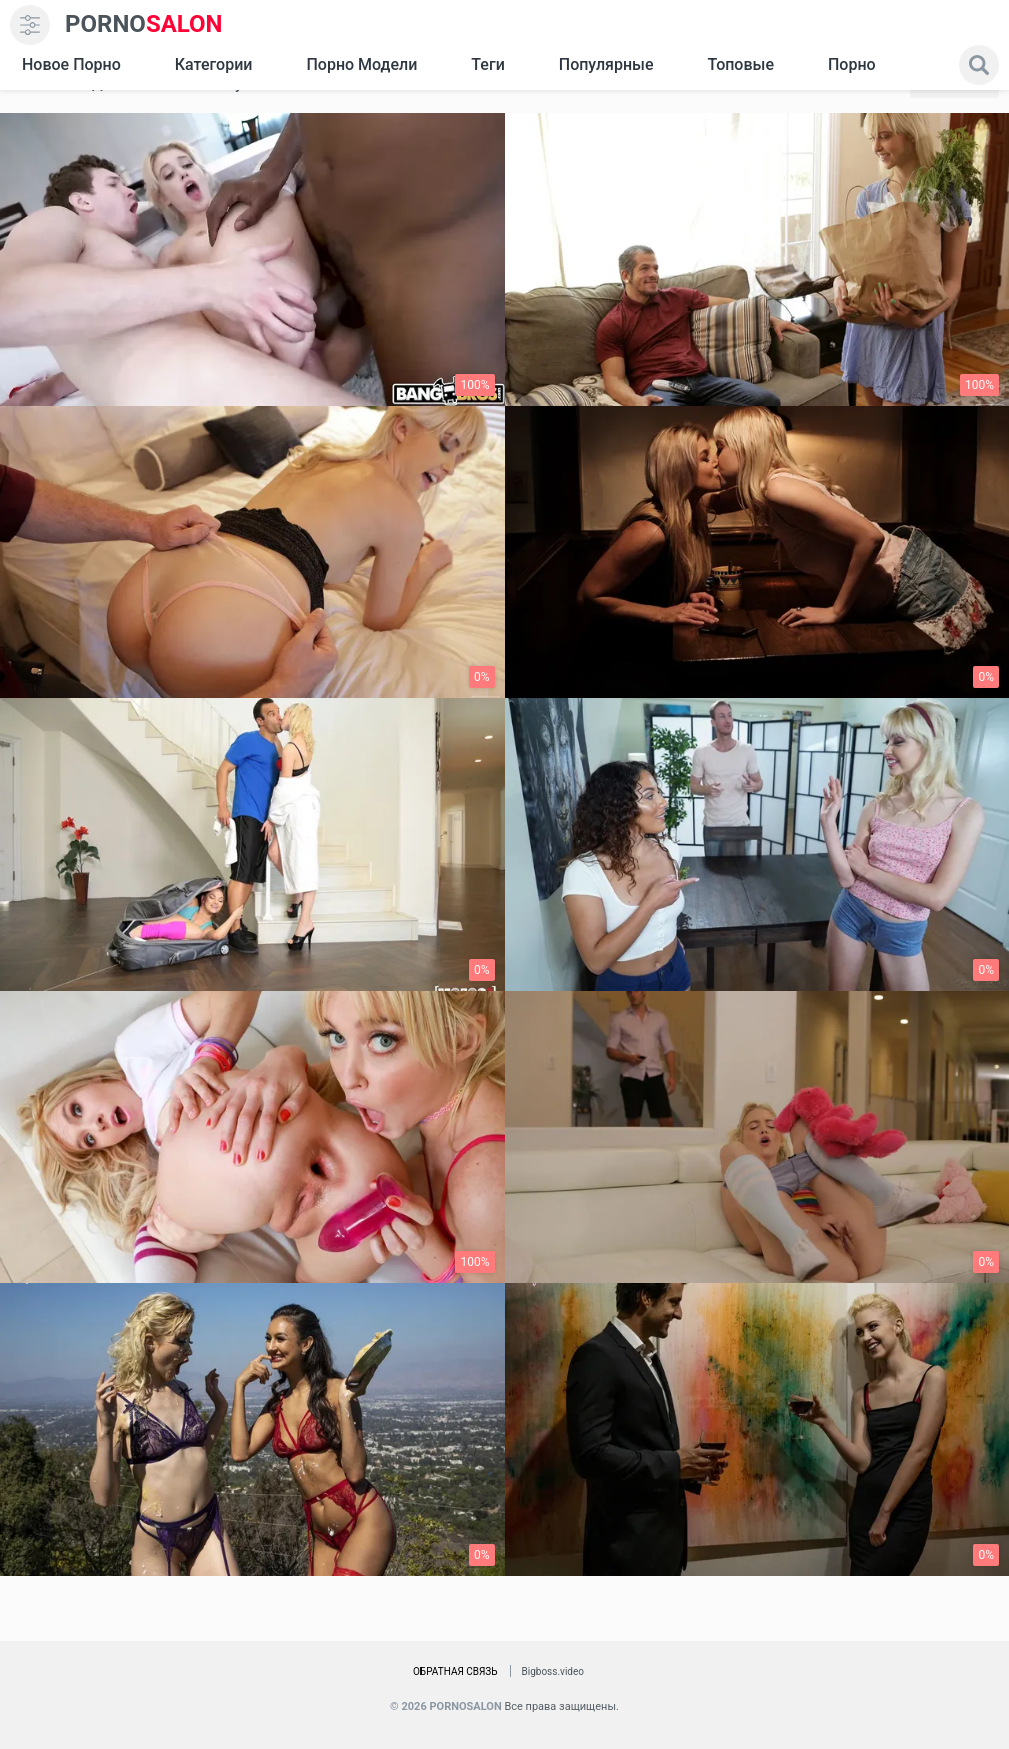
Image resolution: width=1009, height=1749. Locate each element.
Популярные (606, 64)
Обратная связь (455, 1671)
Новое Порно (71, 64)
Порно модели (361, 64)
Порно (852, 64)
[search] (979, 65)
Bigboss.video (553, 1671)
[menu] (30, 25)
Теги (487, 64)
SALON (144, 24)
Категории (214, 64)
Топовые (740, 64)
